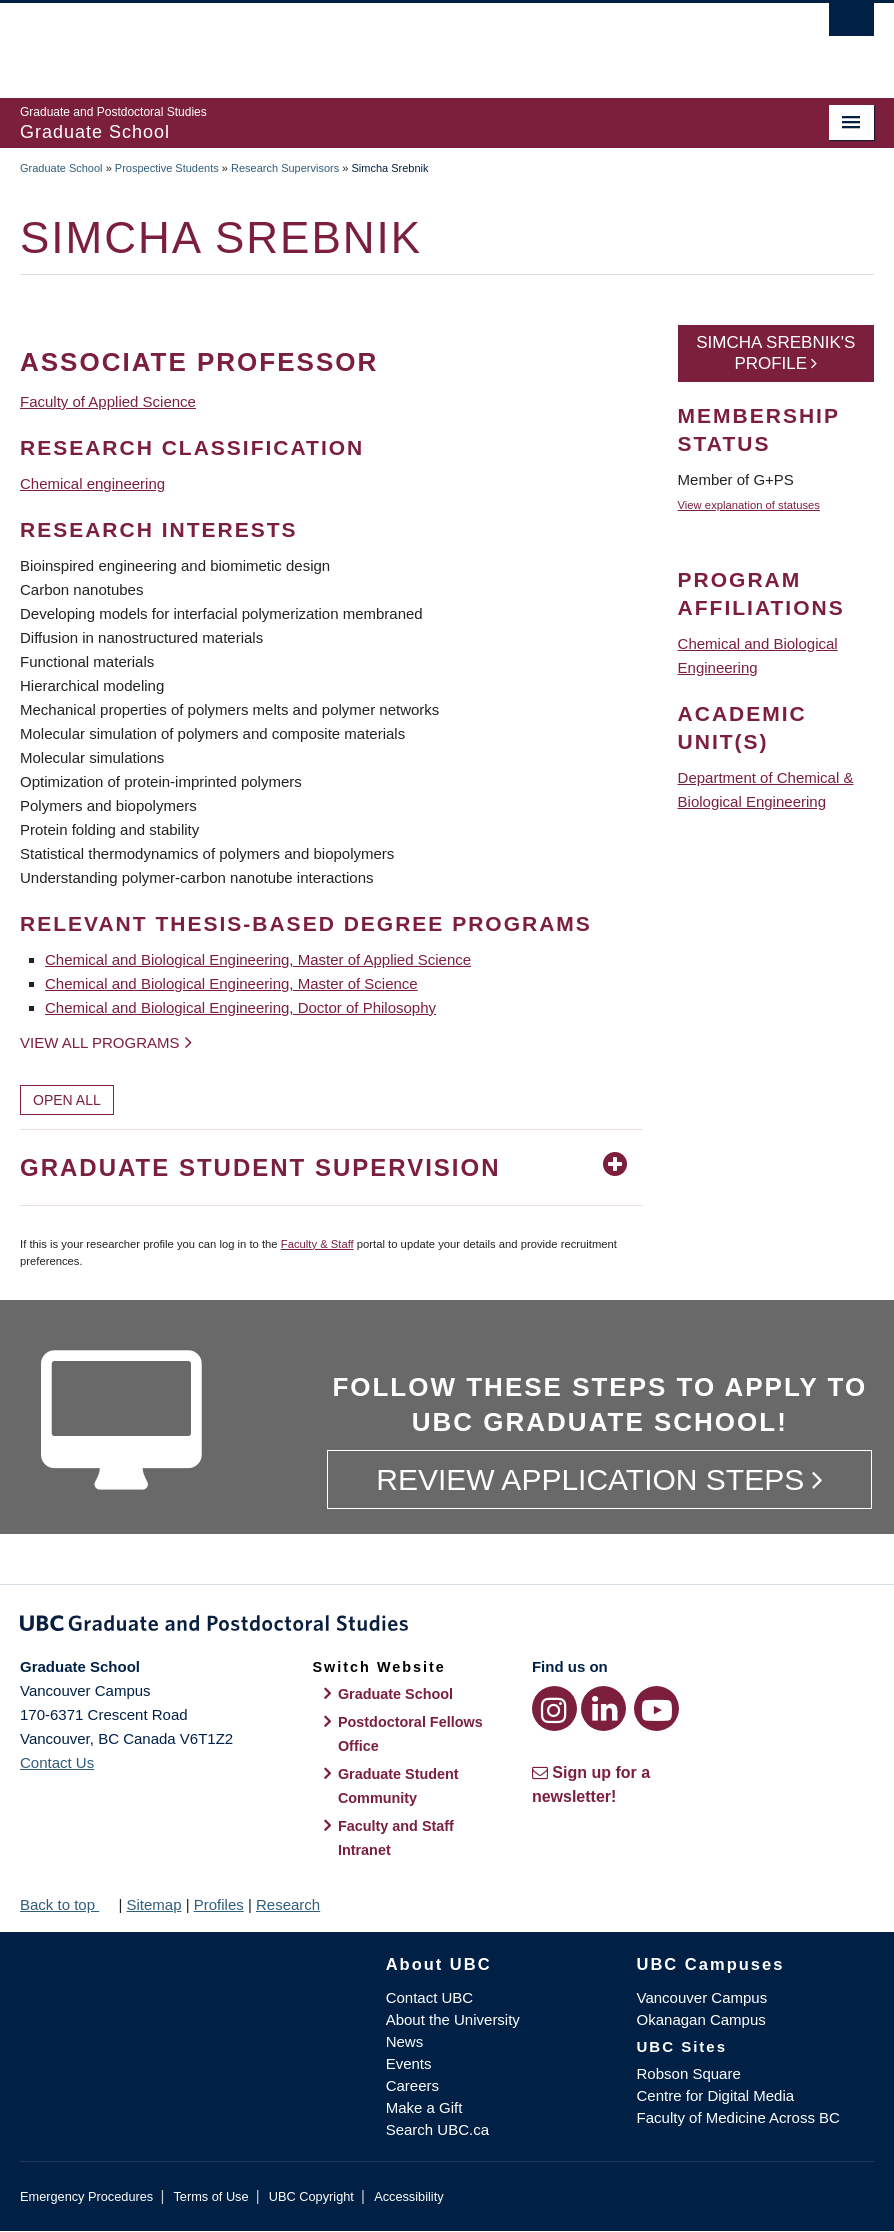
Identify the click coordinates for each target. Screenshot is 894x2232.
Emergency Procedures (86, 2196)
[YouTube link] (656, 1708)
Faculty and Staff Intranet (396, 1838)
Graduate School (61, 168)
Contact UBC (430, 1997)
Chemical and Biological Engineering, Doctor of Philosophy (240, 1007)
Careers (412, 2085)
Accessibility (408, 2196)
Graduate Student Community (398, 1786)
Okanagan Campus (701, 2019)
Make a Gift (424, 2107)
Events (409, 2063)
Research (288, 1904)
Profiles (219, 1904)
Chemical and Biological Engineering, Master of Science (231, 983)
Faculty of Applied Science (108, 401)
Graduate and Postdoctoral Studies (447, 1627)
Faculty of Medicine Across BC (738, 2117)
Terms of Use (210, 2196)
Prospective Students (167, 168)
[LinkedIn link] (603, 1708)
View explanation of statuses (749, 505)
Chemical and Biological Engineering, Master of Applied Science (258, 959)
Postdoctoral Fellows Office (410, 1734)
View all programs (100, 1042)
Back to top (67, 1904)
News (405, 2041)
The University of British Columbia (383, 41)
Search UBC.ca (437, 2129)
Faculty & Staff (317, 1244)
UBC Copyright (311, 2196)
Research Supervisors (285, 168)
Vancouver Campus (702, 1997)
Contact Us (57, 1762)
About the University (453, 2019)
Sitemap (153, 1904)
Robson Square (689, 2073)
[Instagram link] (554, 1708)
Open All (67, 1100)
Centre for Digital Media (716, 2095)
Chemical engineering (92, 483)
